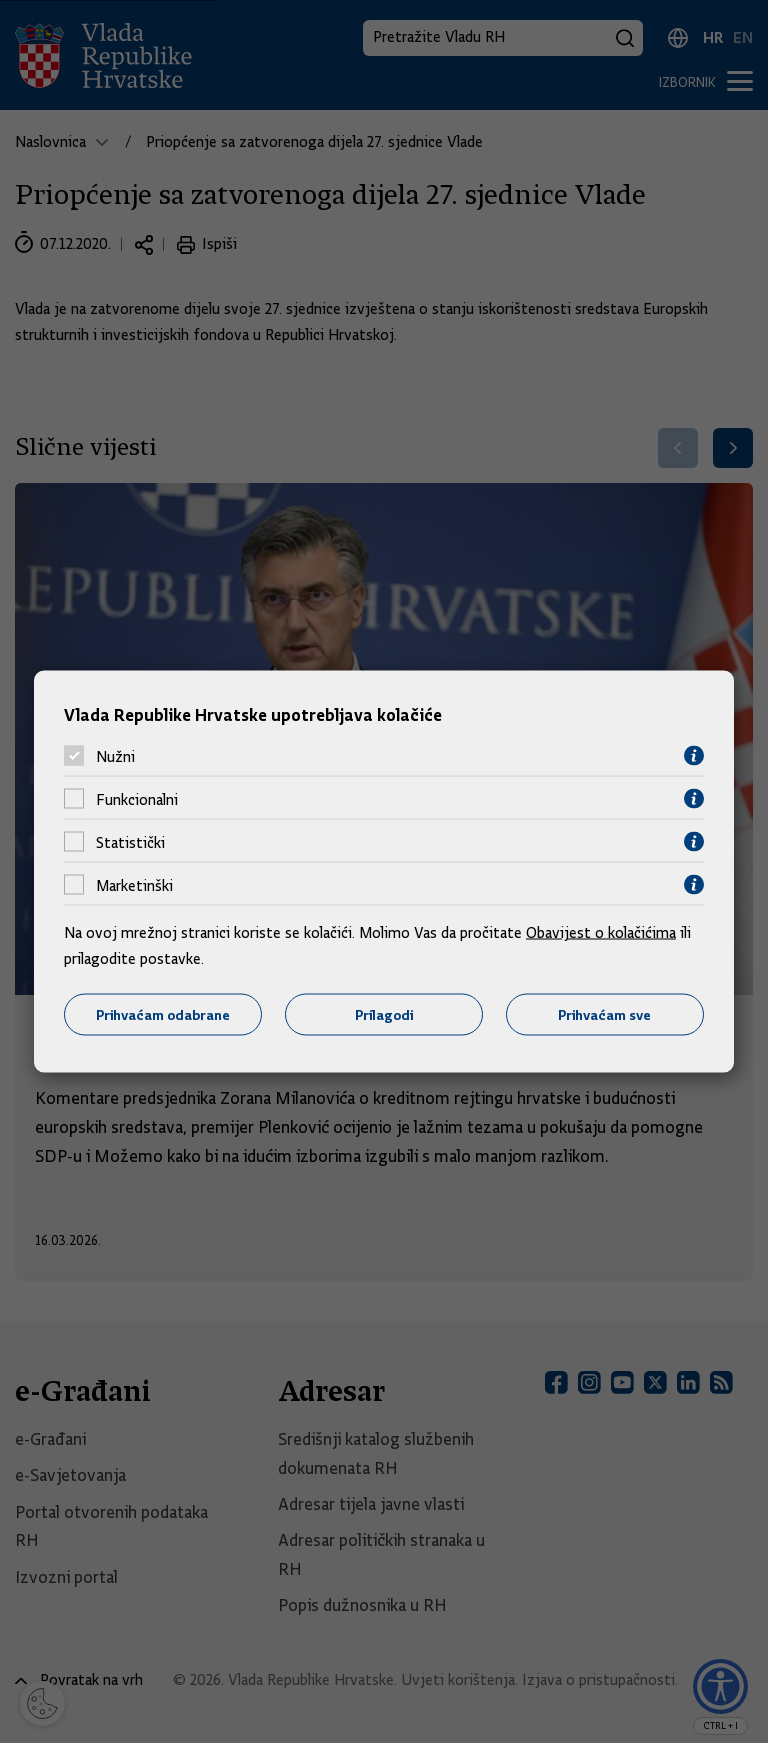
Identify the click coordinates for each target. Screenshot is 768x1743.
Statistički (130, 842)
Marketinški (134, 885)
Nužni (115, 756)
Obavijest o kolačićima (601, 933)
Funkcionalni (137, 799)
